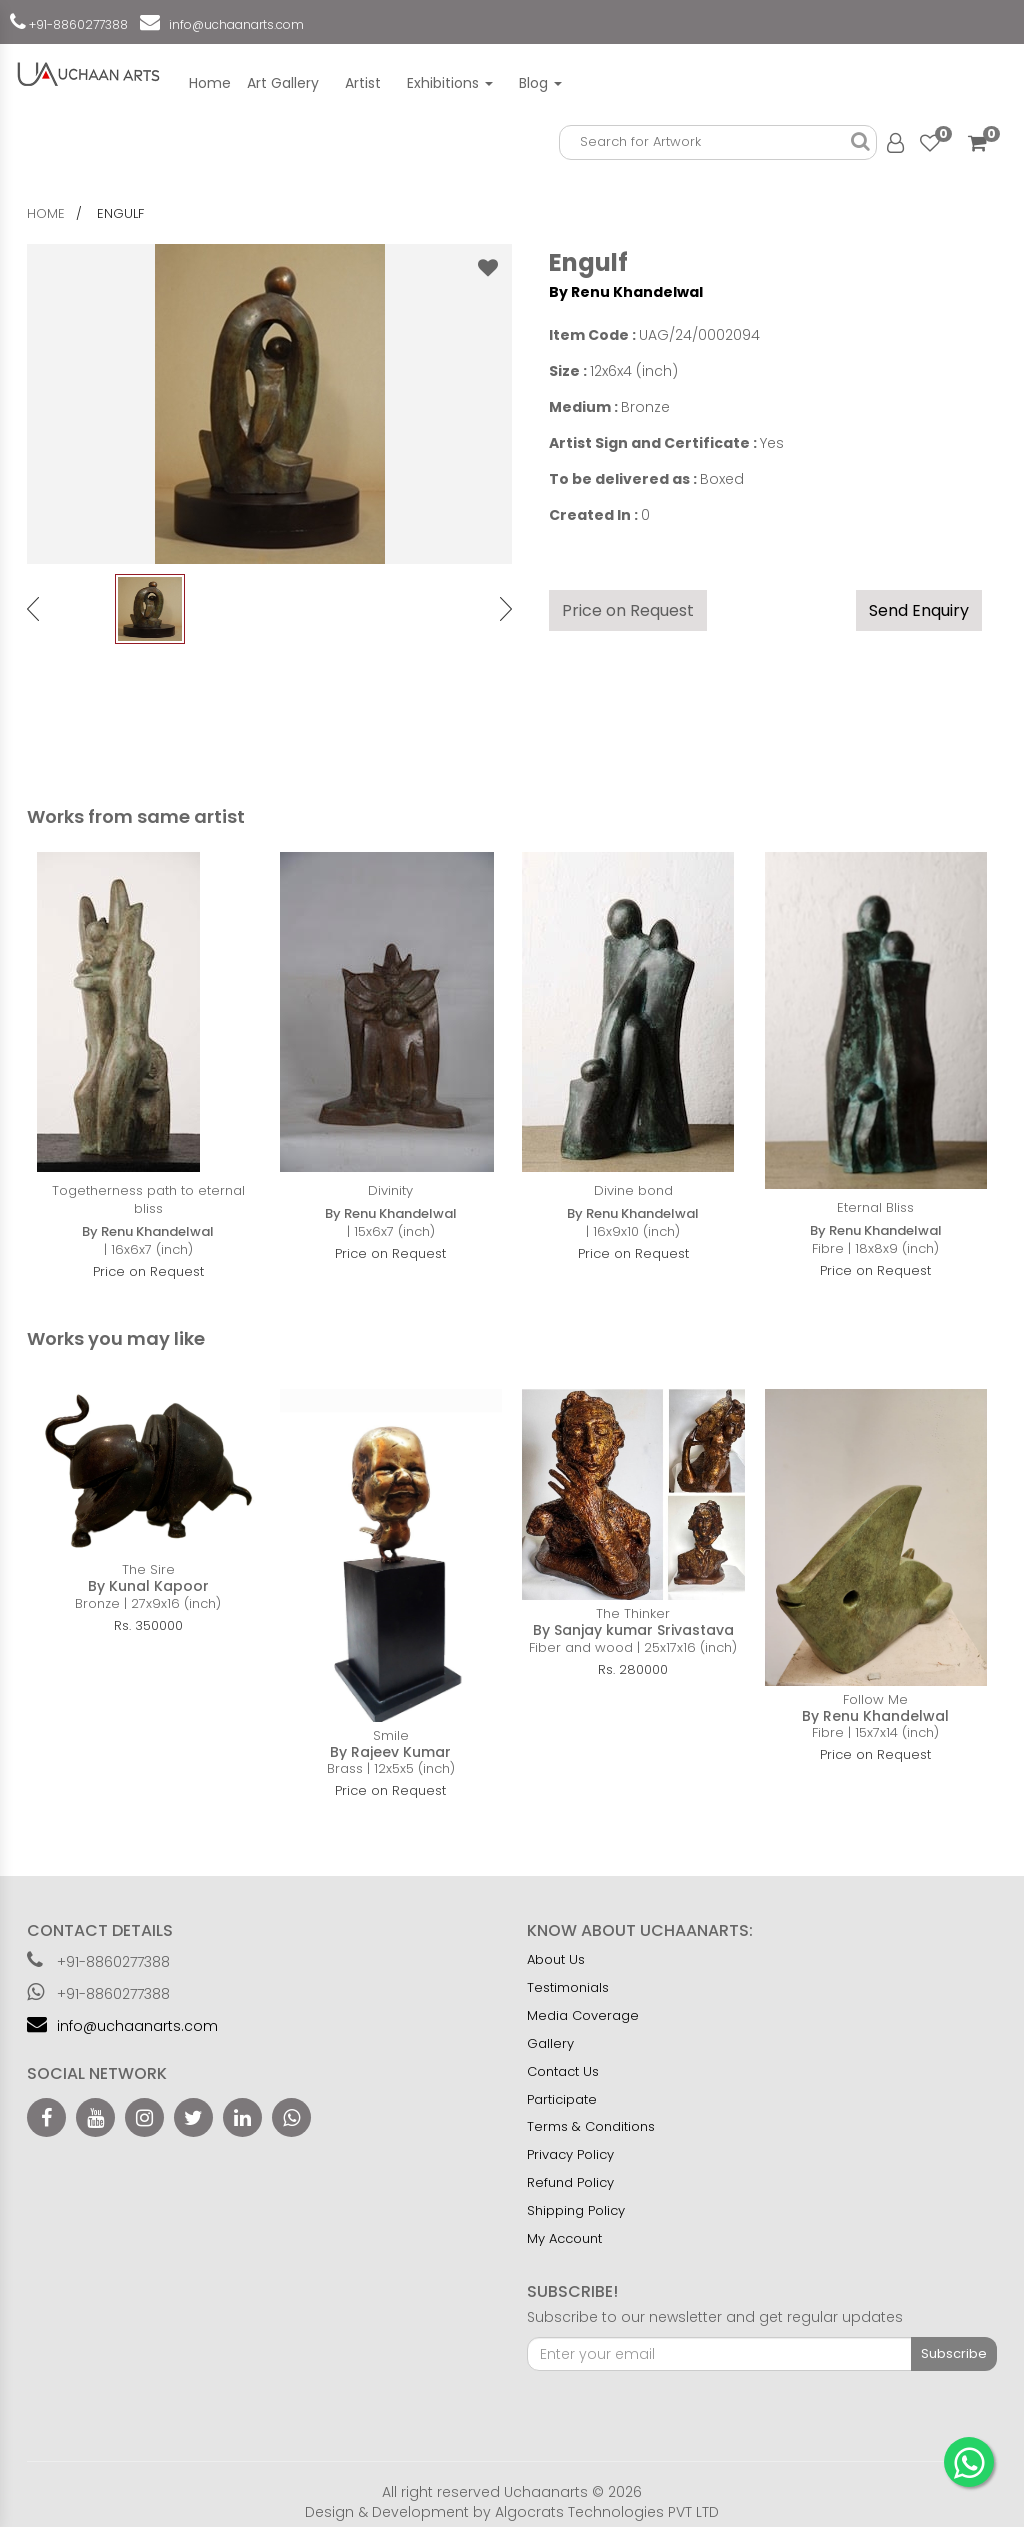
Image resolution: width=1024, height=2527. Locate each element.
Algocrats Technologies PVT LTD (607, 2512)
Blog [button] (540, 83)
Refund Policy (570, 2182)
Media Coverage (583, 2015)
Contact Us (563, 2071)
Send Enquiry (919, 610)
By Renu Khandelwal (626, 292)
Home (210, 83)
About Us (556, 1959)
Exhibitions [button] (450, 83)
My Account (564, 2238)
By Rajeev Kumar (390, 1752)
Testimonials (568, 1987)
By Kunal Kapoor (148, 1586)
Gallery (550, 2043)
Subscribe (954, 2353)
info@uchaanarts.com (233, 24)
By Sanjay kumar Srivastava (633, 1630)
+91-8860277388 (77, 24)
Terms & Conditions (591, 2126)
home (46, 213)
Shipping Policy (576, 2210)
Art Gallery (283, 83)
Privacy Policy (570, 2154)
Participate (562, 2099)
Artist (363, 83)
